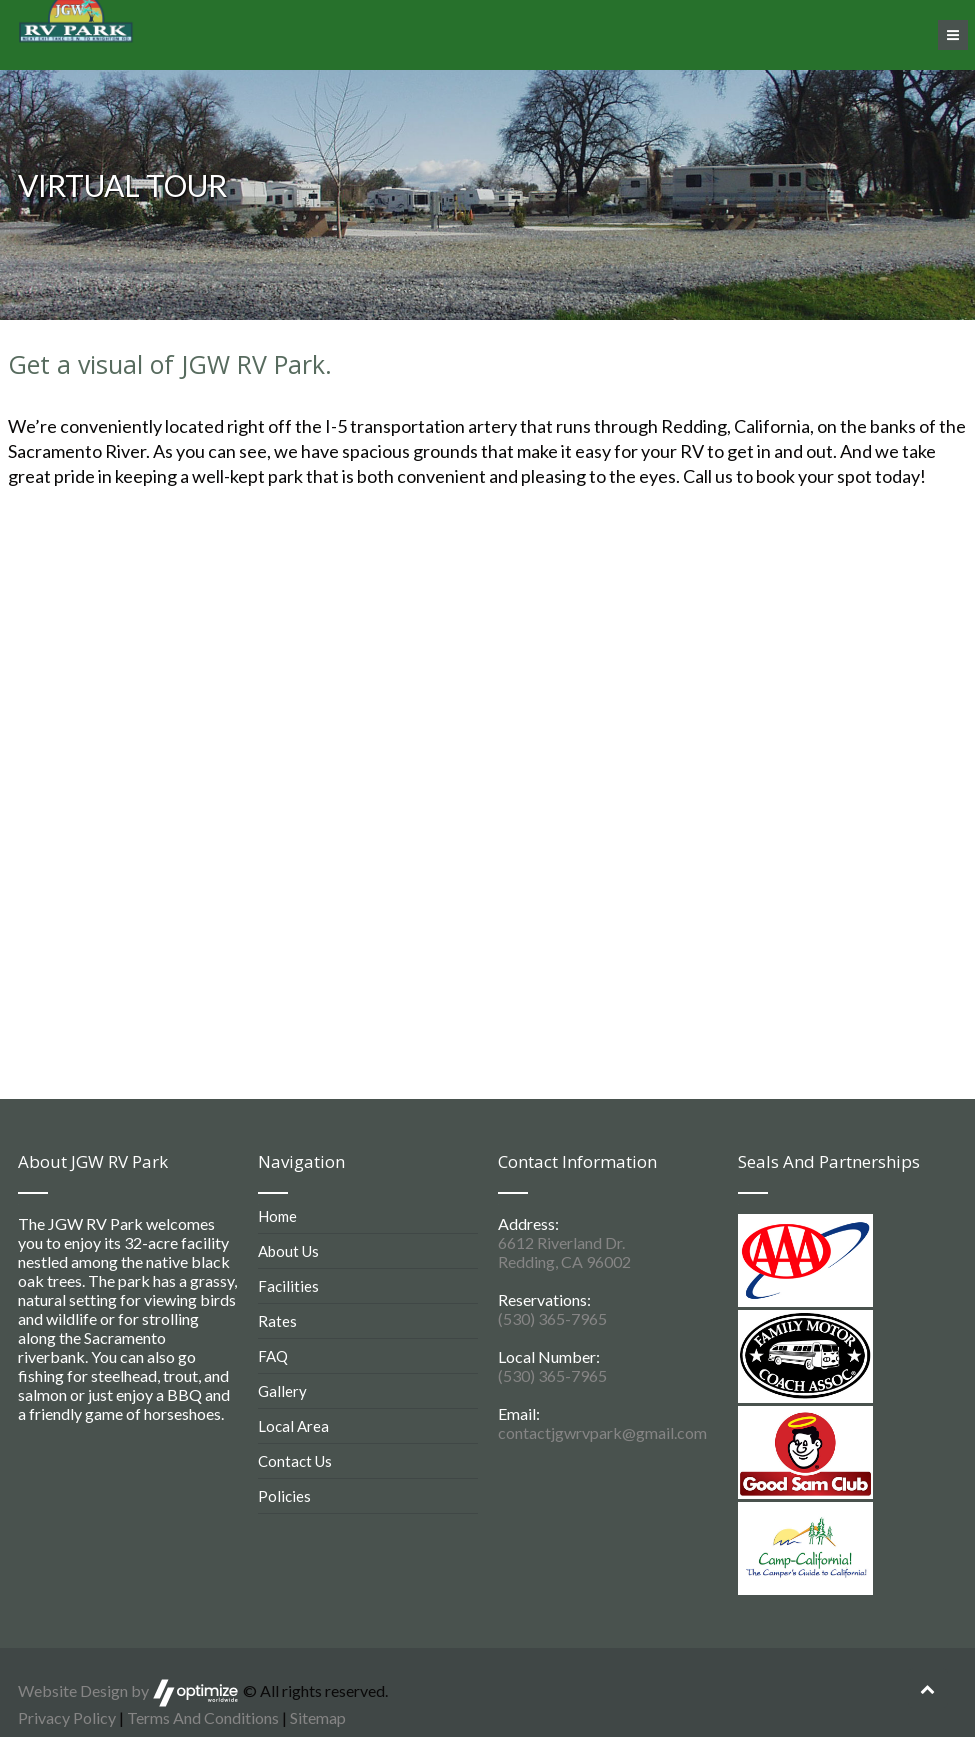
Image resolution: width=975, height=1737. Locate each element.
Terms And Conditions (203, 1717)
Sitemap (318, 1717)
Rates (277, 1321)
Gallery (282, 1391)
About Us (288, 1251)
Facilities (288, 1286)
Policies (284, 1496)
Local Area (293, 1426)
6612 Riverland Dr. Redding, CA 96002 (564, 1252)
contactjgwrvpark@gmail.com (602, 1432)
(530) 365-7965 (552, 1318)
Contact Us (295, 1461)
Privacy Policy (67, 1717)
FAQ (273, 1356)
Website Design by (129, 1690)
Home (277, 1216)
